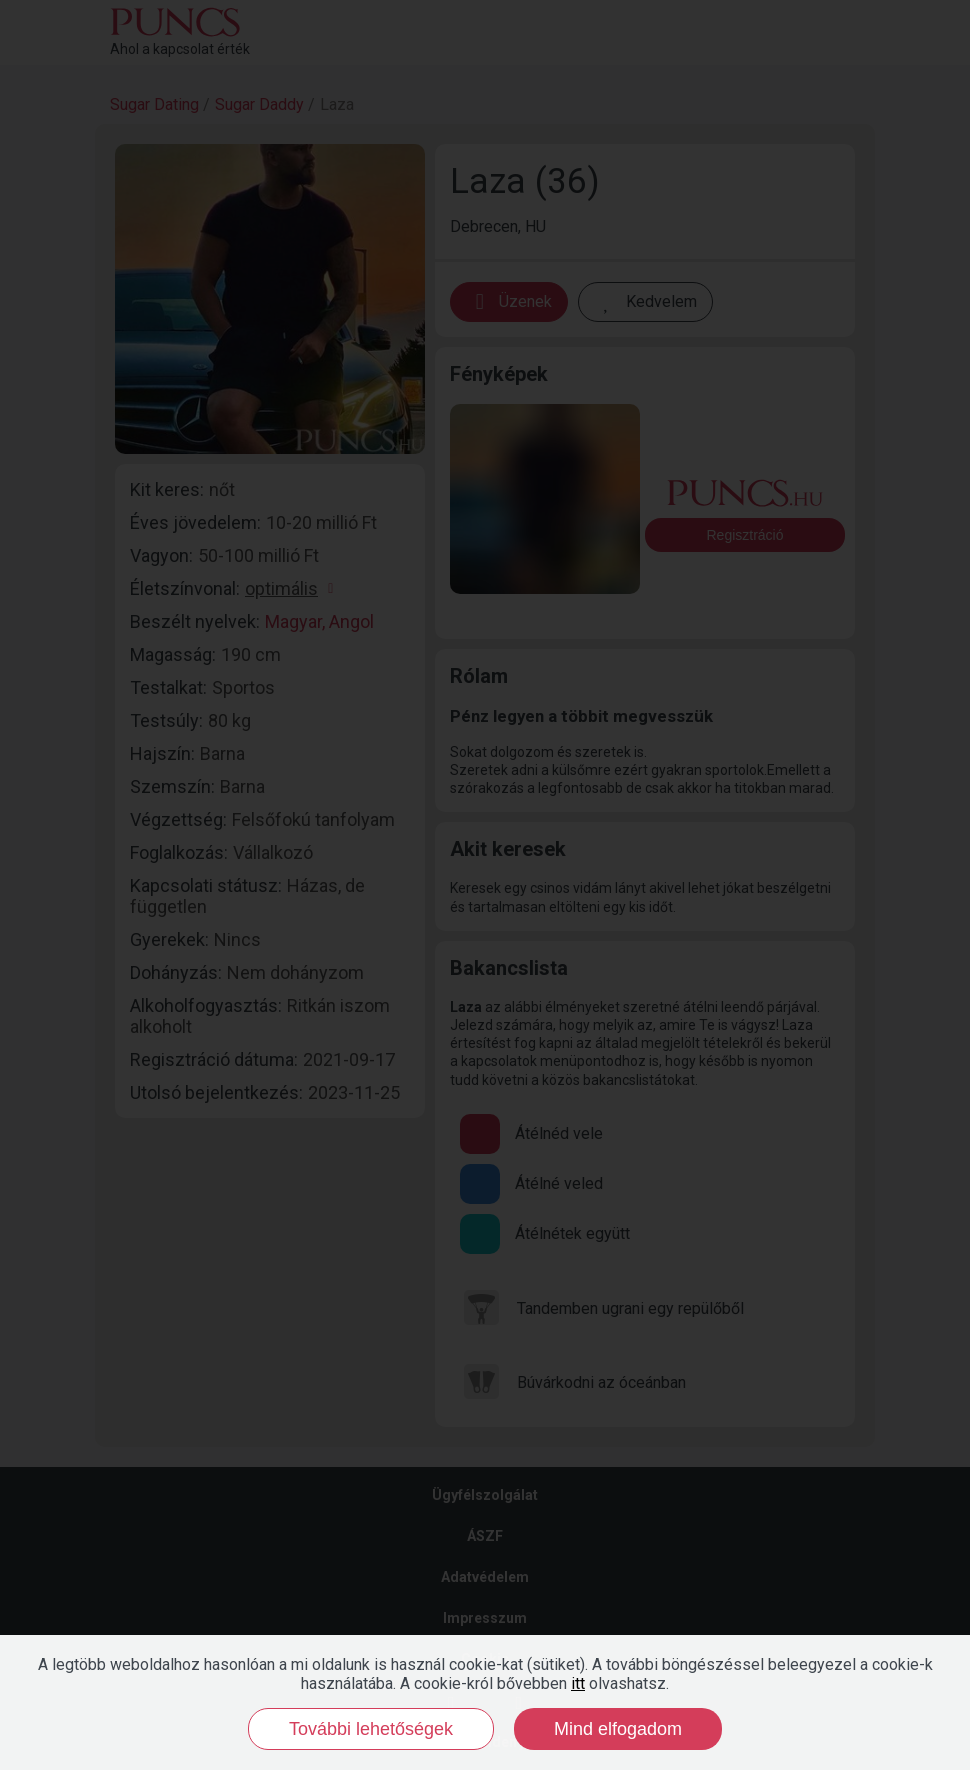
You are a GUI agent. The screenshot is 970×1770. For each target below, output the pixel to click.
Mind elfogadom (618, 1729)
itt (578, 1683)
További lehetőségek (371, 1729)
